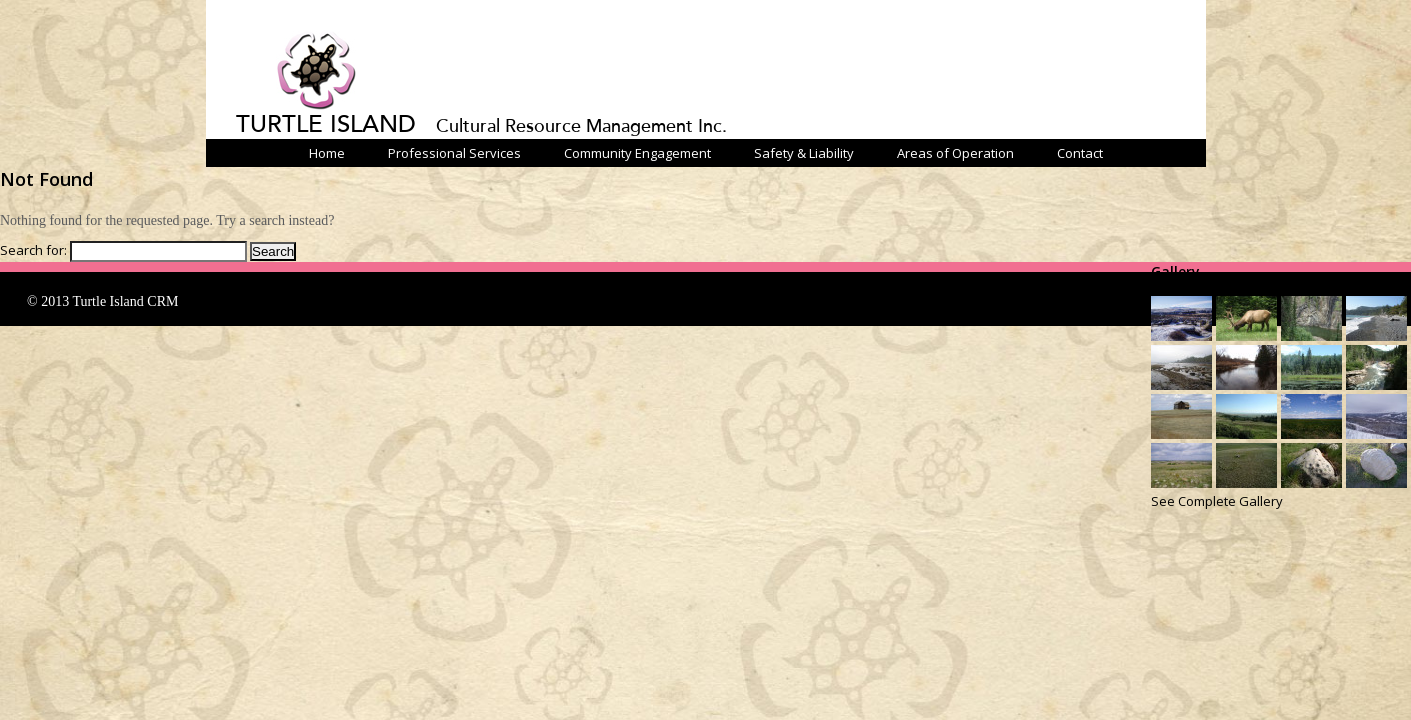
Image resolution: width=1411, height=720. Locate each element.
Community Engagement (637, 153)
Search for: (33, 250)
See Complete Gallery (1217, 501)
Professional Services (454, 153)
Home (327, 153)
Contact (1080, 153)
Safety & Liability (804, 153)
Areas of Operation (955, 153)
